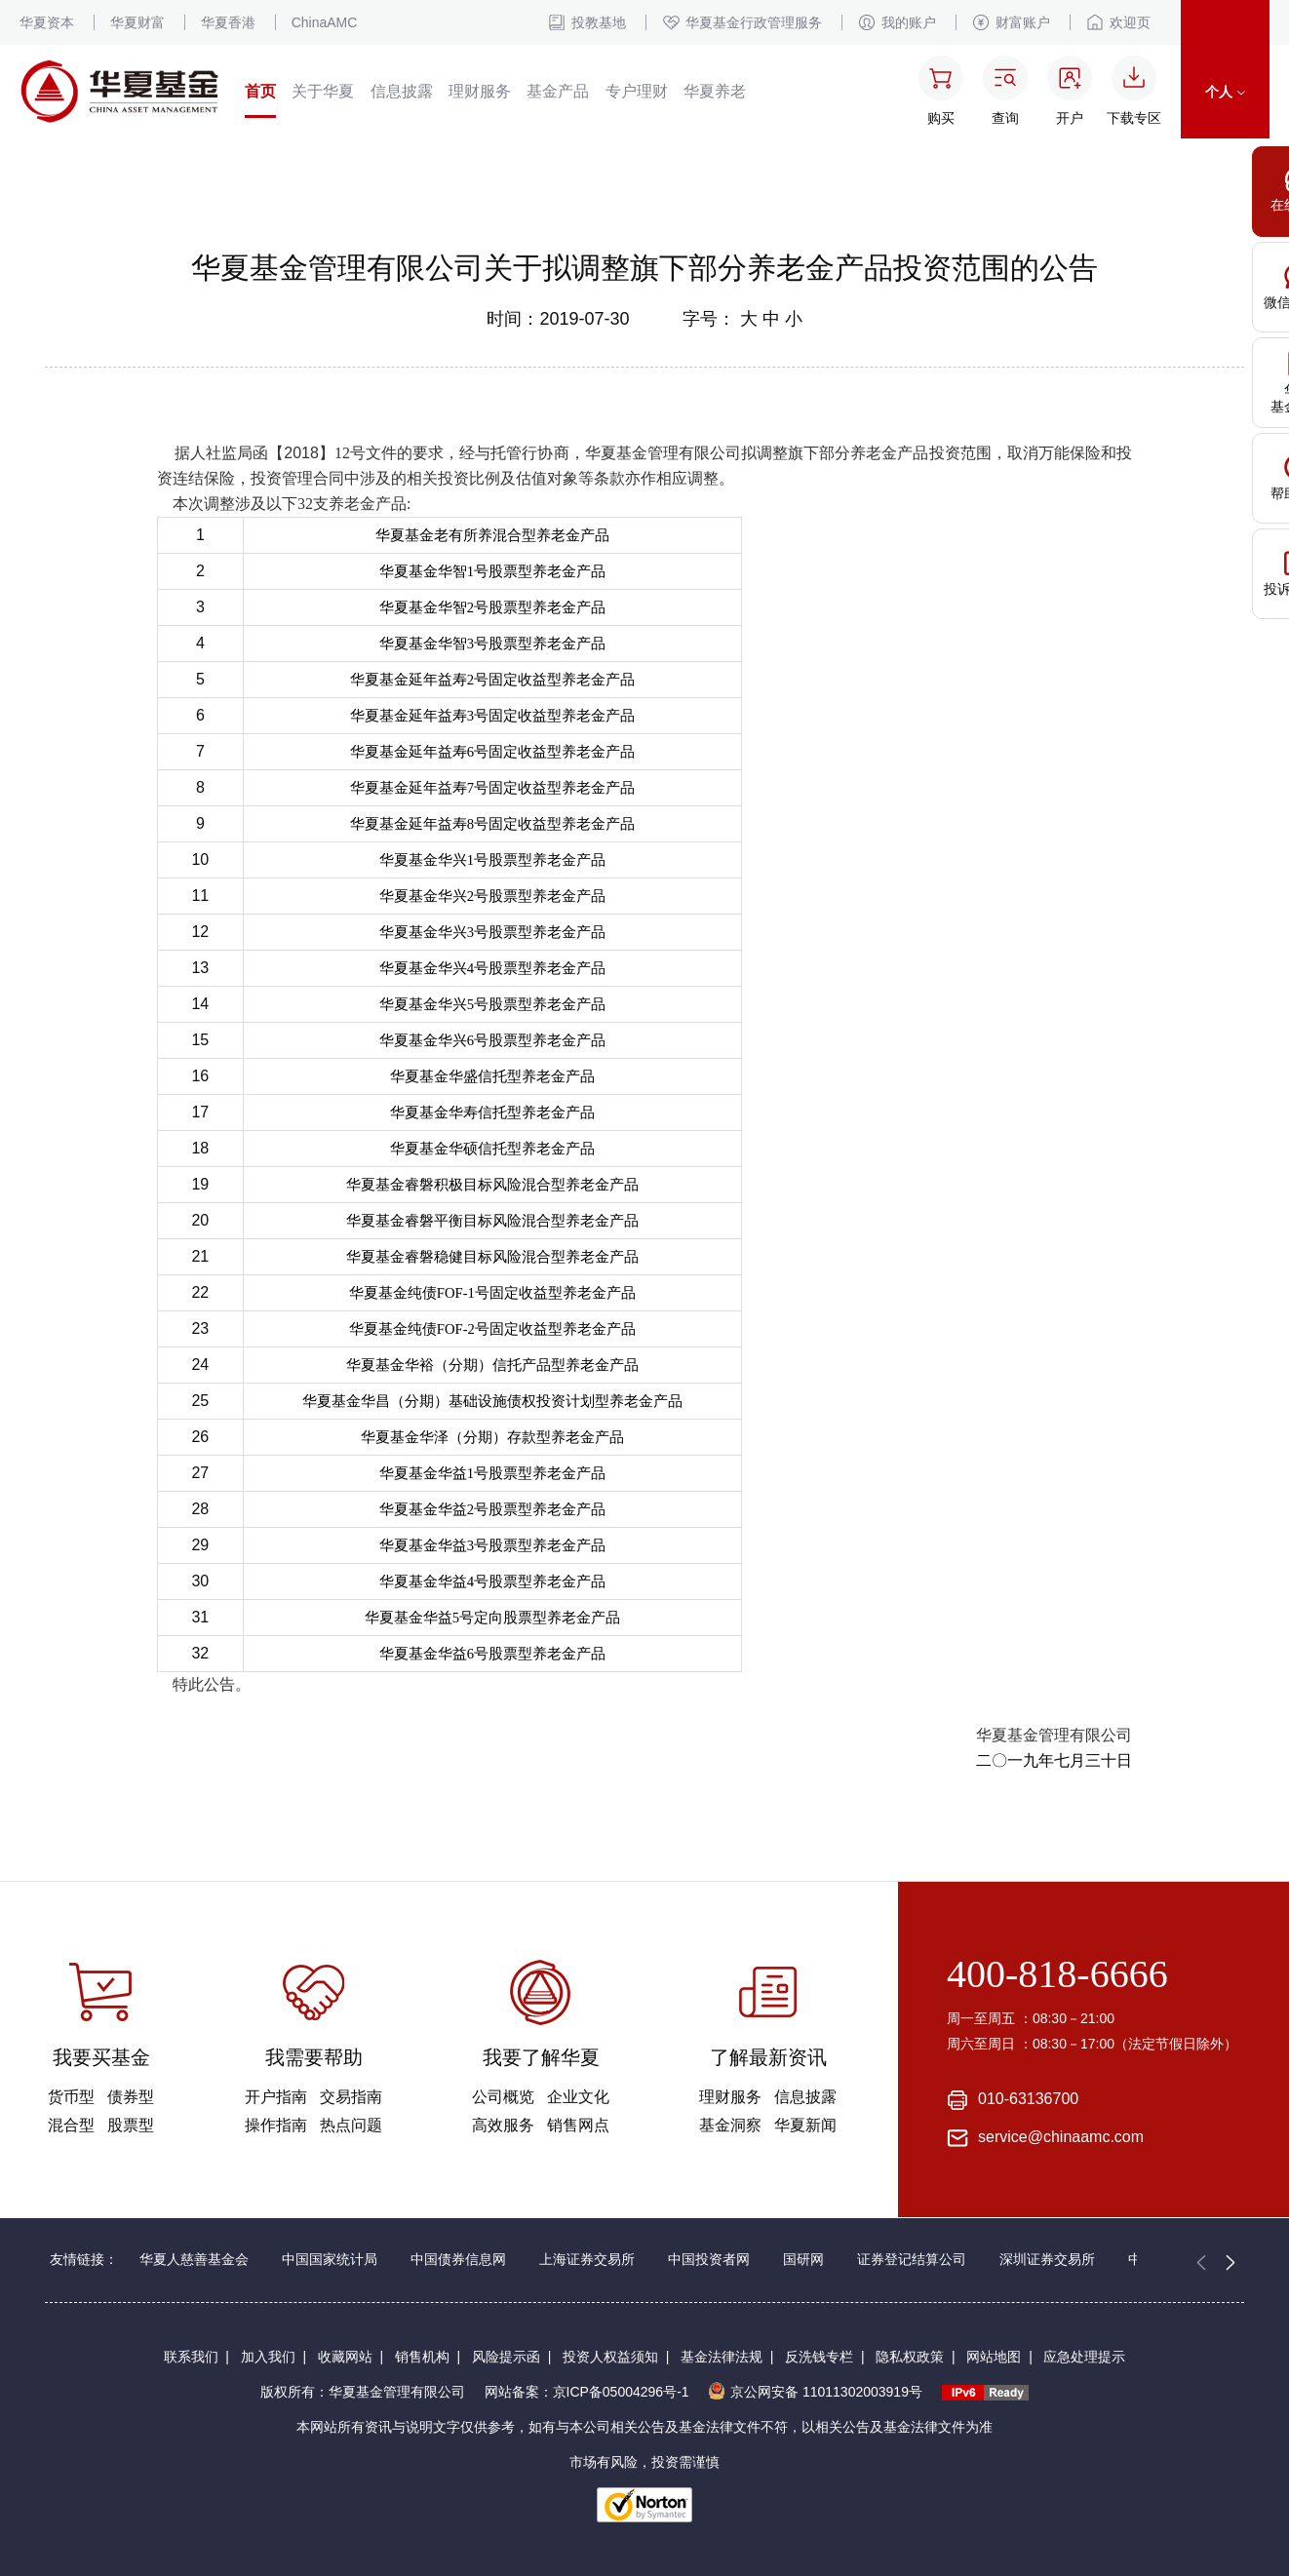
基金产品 (558, 91)
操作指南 (276, 2125)
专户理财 (636, 91)
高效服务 (503, 2125)
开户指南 (276, 2096)
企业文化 (578, 2096)
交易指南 (351, 2096)
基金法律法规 (721, 2356)
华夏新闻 (805, 2125)
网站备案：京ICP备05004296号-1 (587, 2392)
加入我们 (268, 2356)
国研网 (803, 2259)
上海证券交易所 (587, 2259)
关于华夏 (323, 91)
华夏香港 (228, 22)
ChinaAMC (325, 22)
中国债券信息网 (458, 2259)
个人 (1225, 91)
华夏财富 (137, 22)
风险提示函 (506, 2356)
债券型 (130, 2096)
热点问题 (351, 2125)
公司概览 (503, 2096)
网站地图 (993, 2356)
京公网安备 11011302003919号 (815, 2392)
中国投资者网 (709, 2259)
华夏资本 (47, 22)
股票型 (130, 2125)
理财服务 (480, 91)
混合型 (71, 2125)
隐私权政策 (910, 2356)
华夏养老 (715, 91)
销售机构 (422, 2356)
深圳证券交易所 (1047, 2259)
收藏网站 (345, 2356)
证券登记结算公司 (911, 2259)
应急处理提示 (1084, 2356)
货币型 (71, 2096)
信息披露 (402, 91)
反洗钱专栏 (819, 2356)
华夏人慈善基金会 (194, 2259)
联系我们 (191, 2356)
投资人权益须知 (610, 2356)
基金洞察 (730, 2125)
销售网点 (578, 2125)
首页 (260, 91)
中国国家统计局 (329, 2259)
